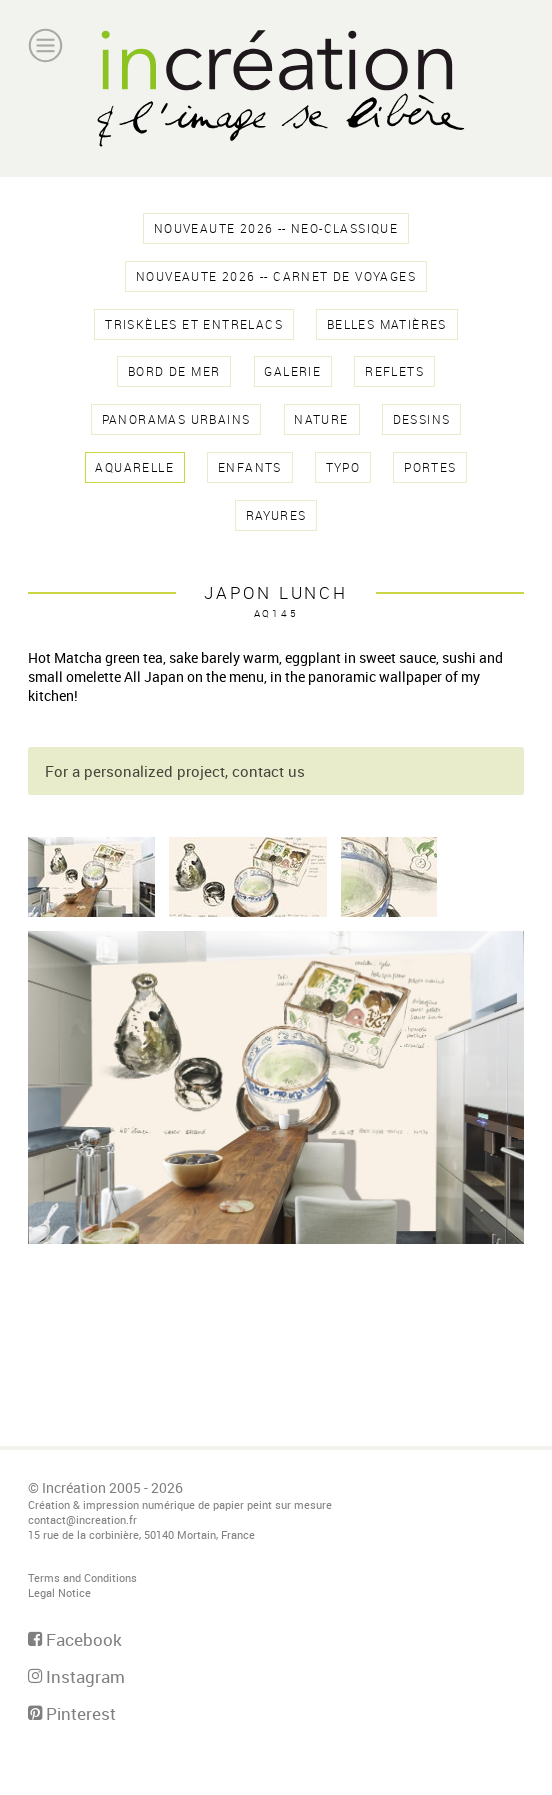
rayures (276, 515)
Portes (430, 467)
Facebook (75, 1639)
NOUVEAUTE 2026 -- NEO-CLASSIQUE (276, 228)
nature (321, 419)
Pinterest (72, 1713)
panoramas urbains (176, 419)
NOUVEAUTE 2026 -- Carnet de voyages (276, 276)
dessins (422, 419)
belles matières (387, 324)
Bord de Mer (174, 371)
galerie (292, 371)
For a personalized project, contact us (175, 771)
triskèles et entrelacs (194, 324)
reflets (394, 371)
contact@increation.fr (82, 1519)
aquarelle (134, 467)
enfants (250, 467)
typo (343, 467)
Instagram (76, 1676)
